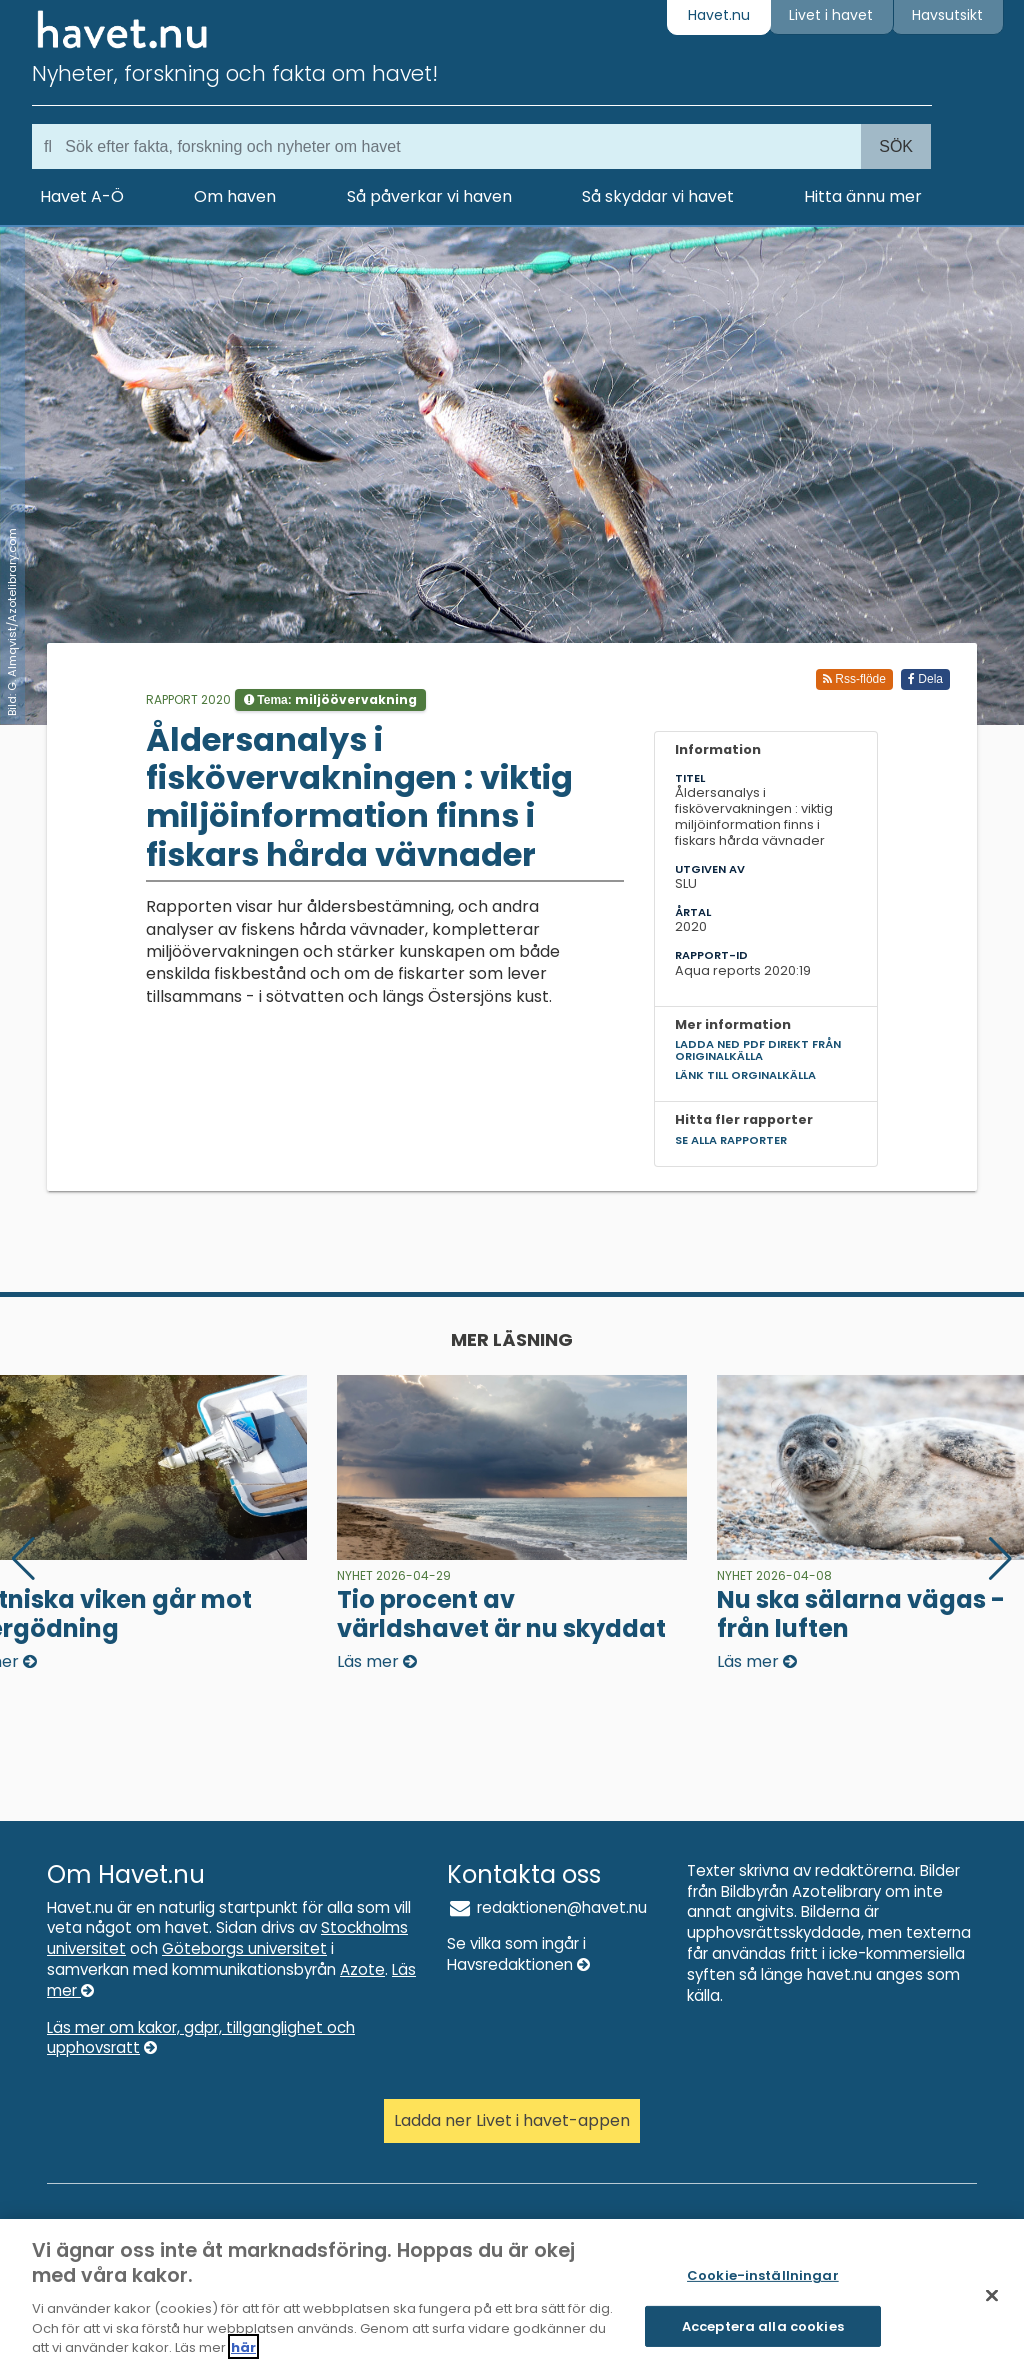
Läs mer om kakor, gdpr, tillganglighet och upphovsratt (201, 2038)
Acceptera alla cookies (763, 2336)
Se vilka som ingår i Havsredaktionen (518, 1954)
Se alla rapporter (731, 1140)
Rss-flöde (854, 679)
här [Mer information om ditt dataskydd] (243, 2357)
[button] (1000, 1559)
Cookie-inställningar (763, 2286)
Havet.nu (719, 15)
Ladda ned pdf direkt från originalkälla (758, 1049)
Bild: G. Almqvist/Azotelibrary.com (12, 622)
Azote (362, 1969)
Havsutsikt (947, 15)
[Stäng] (992, 2306)
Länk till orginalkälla (745, 1075)
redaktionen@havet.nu (547, 1907)
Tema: (330, 699)
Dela (925, 679)
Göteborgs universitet (244, 1948)
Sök (896, 146)
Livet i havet (831, 15)
